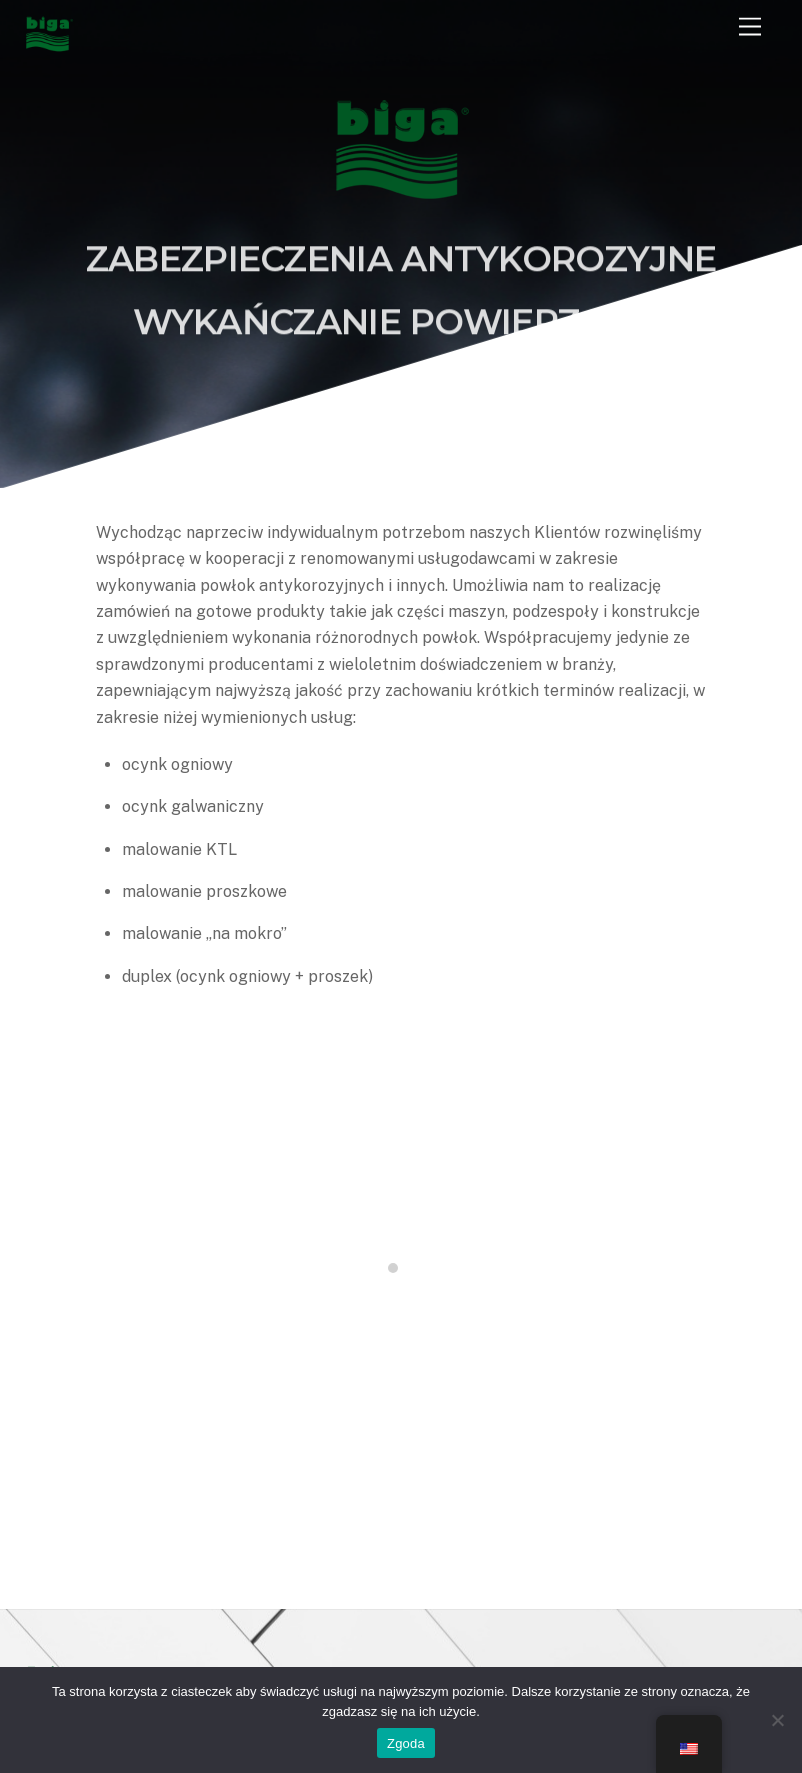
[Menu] (750, 27)
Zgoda (406, 1743)
